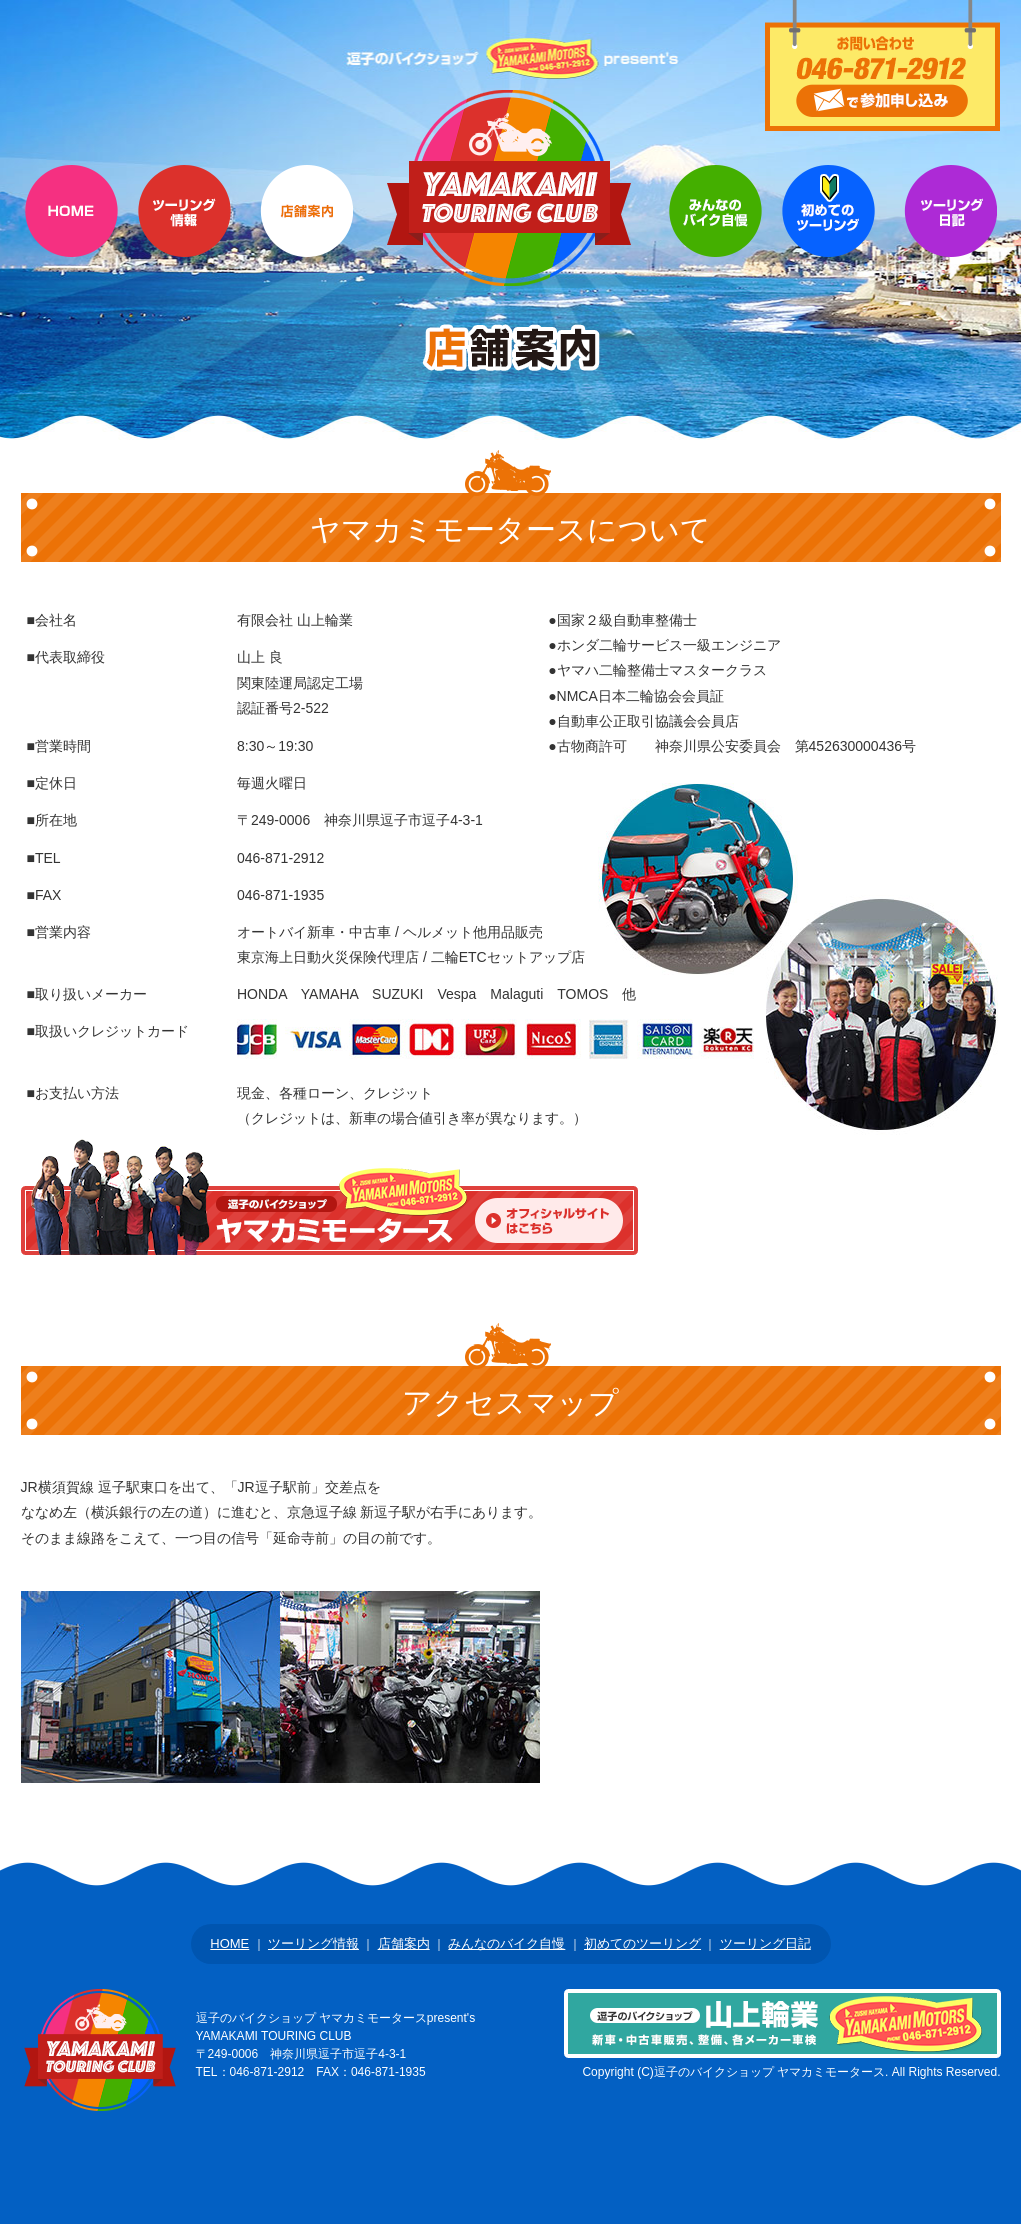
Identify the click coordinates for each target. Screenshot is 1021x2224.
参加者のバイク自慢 (715, 234)
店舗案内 (306, 234)
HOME (71, 234)
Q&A (950, 234)
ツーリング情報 (184, 234)
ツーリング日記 (765, 1943)
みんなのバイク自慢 (506, 1943)
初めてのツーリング (828, 234)
